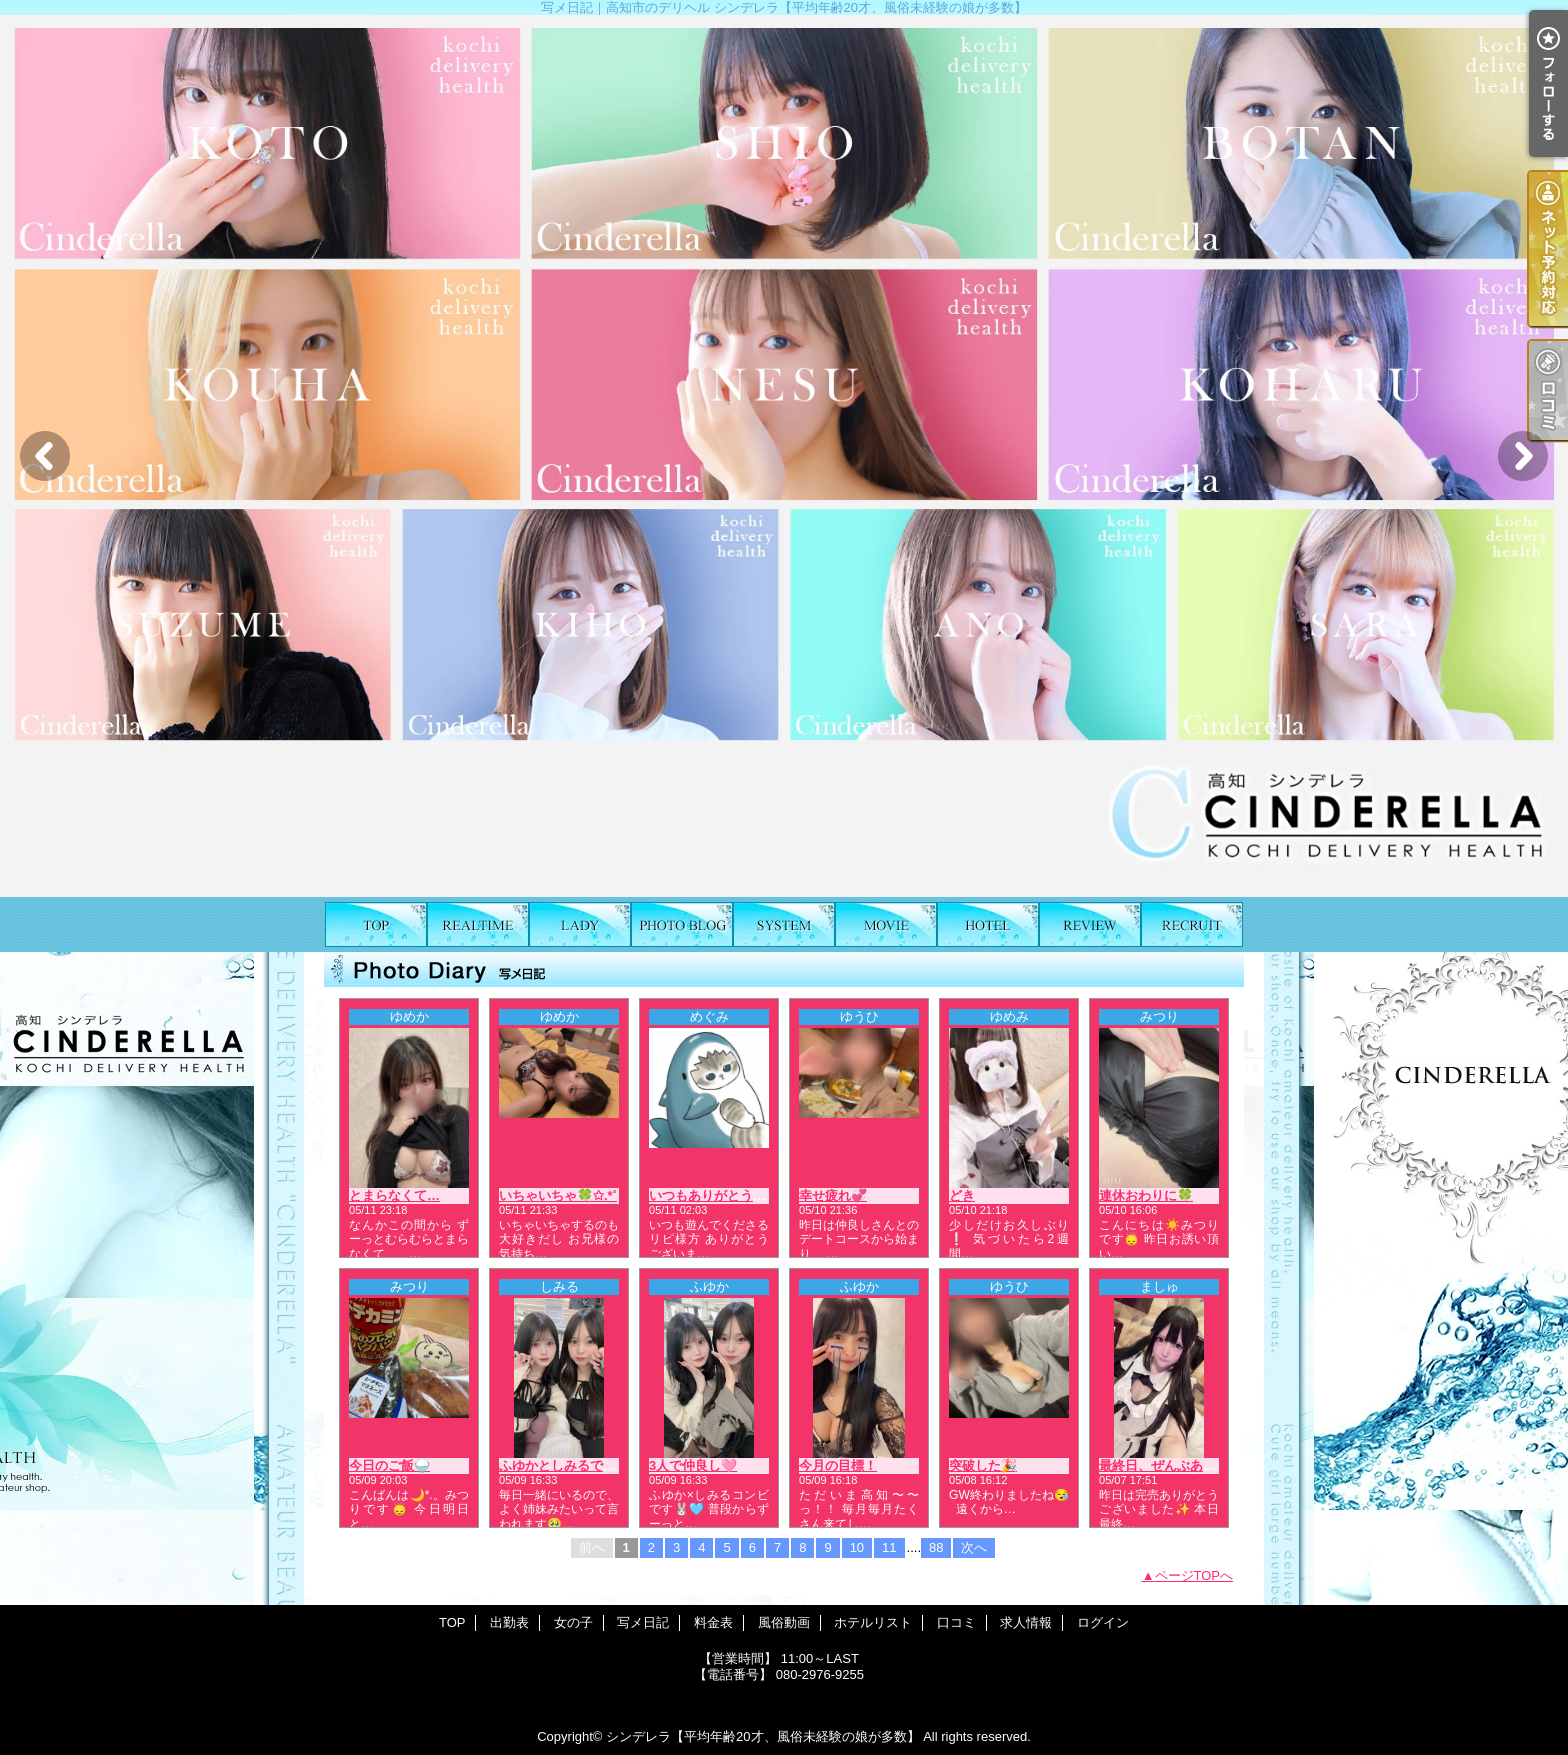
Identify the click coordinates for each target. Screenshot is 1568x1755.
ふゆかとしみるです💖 (565, 1465)
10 (857, 1547)
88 (936, 1547)
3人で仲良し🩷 (693, 1465)
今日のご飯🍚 (389, 1465)
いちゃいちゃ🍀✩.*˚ (558, 1195)
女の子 (580, 924)
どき (962, 1195)
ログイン (1103, 1622)
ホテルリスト (988, 924)
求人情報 (1192, 924)
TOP (376, 924)
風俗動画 (886, 924)
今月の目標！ (838, 1465)
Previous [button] (45, 456)
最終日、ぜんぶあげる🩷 (1172, 1465)
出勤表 (478, 924)
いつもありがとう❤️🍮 (717, 1195)
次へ (974, 1547)
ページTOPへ (1194, 1575)
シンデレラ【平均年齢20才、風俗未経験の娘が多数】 (762, 1736)
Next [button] (1523, 456)
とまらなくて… (394, 1195)
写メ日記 (682, 924)
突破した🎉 (983, 1465)
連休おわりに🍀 (1146, 1195)
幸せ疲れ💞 (833, 1195)
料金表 (784, 924)
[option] (784, 456)
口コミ (1090, 924)
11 (889, 1547)
